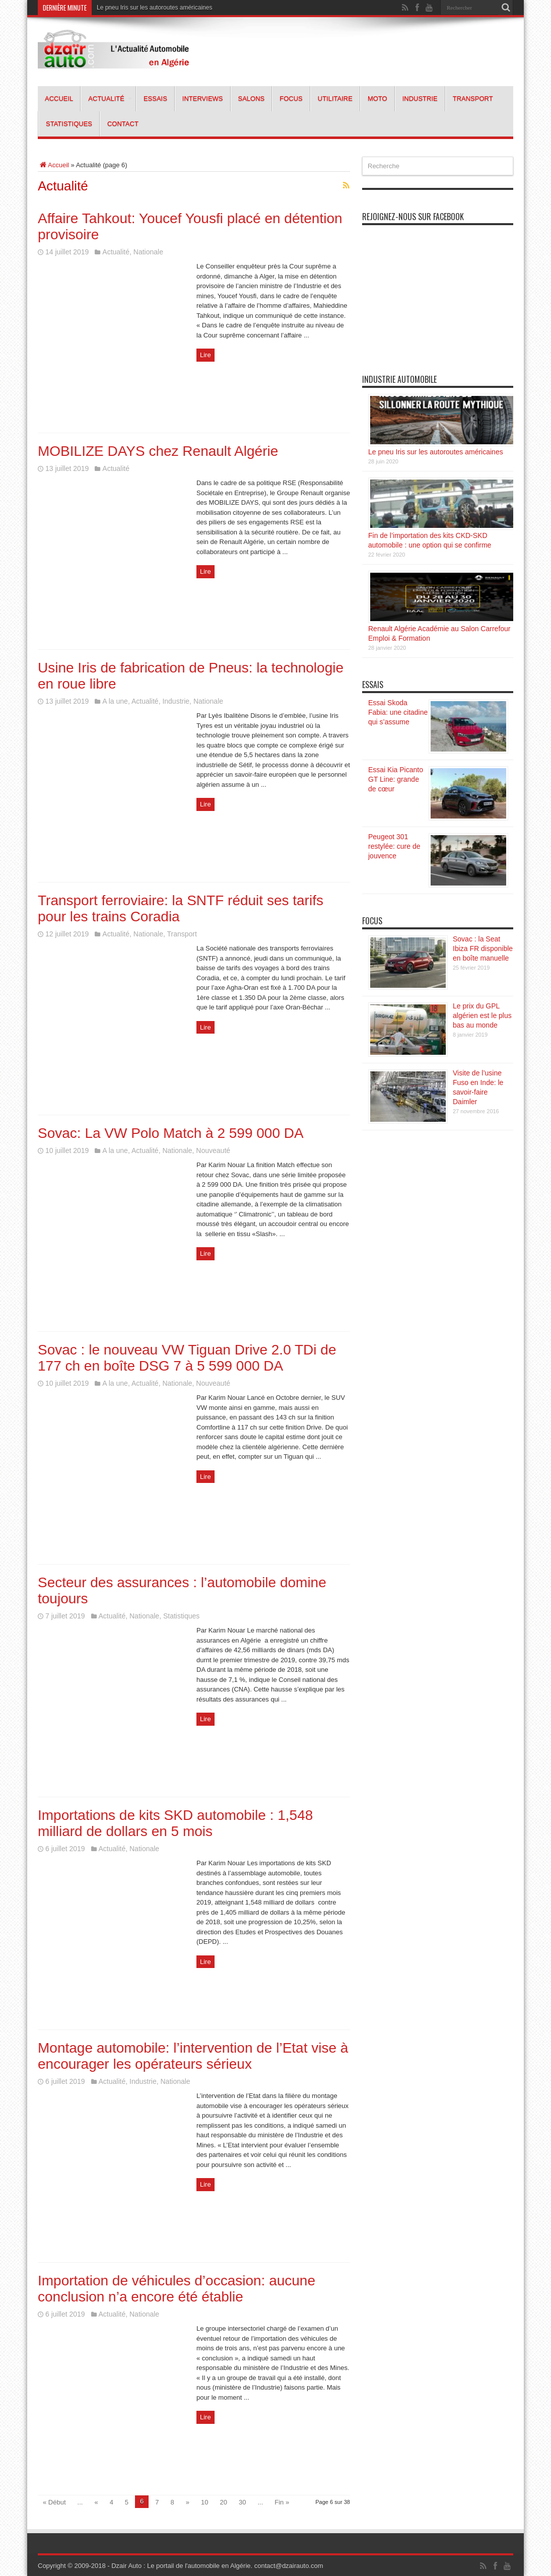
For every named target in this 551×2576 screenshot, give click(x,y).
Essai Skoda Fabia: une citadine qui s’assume (398, 712)
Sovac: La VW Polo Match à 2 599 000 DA (171, 1133)
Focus (291, 98)
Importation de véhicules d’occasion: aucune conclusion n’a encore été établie (176, 2288)
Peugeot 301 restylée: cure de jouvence (394, 846)
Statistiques (69, 123)
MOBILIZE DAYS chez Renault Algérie (158, 451)
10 (204, 2502)
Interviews (202, 98)
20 (223, 2502)
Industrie (420, 98)
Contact (123, 123)
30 (242, 2502)
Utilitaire (335, 98)
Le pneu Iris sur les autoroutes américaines (154, 7)
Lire (205, 355)
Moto (377, 98)
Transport (473, 98)
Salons (251, 98)
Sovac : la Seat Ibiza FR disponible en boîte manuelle (483, 948)
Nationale (148, 252)
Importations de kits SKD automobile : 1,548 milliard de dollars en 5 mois (175, 1823)
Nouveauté (213, 1150)
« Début (54, 2502)
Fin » (281, 2502)
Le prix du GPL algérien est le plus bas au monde (482, 1015)
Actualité (110, 98)
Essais (155, 98)
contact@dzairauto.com (288, 2565)
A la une (115, 701)
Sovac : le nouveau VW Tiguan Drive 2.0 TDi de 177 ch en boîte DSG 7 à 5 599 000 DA (187, 1358)
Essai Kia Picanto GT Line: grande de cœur (395, 779)
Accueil (59, 98)
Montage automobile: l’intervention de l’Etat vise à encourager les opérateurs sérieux (193, 2056)
